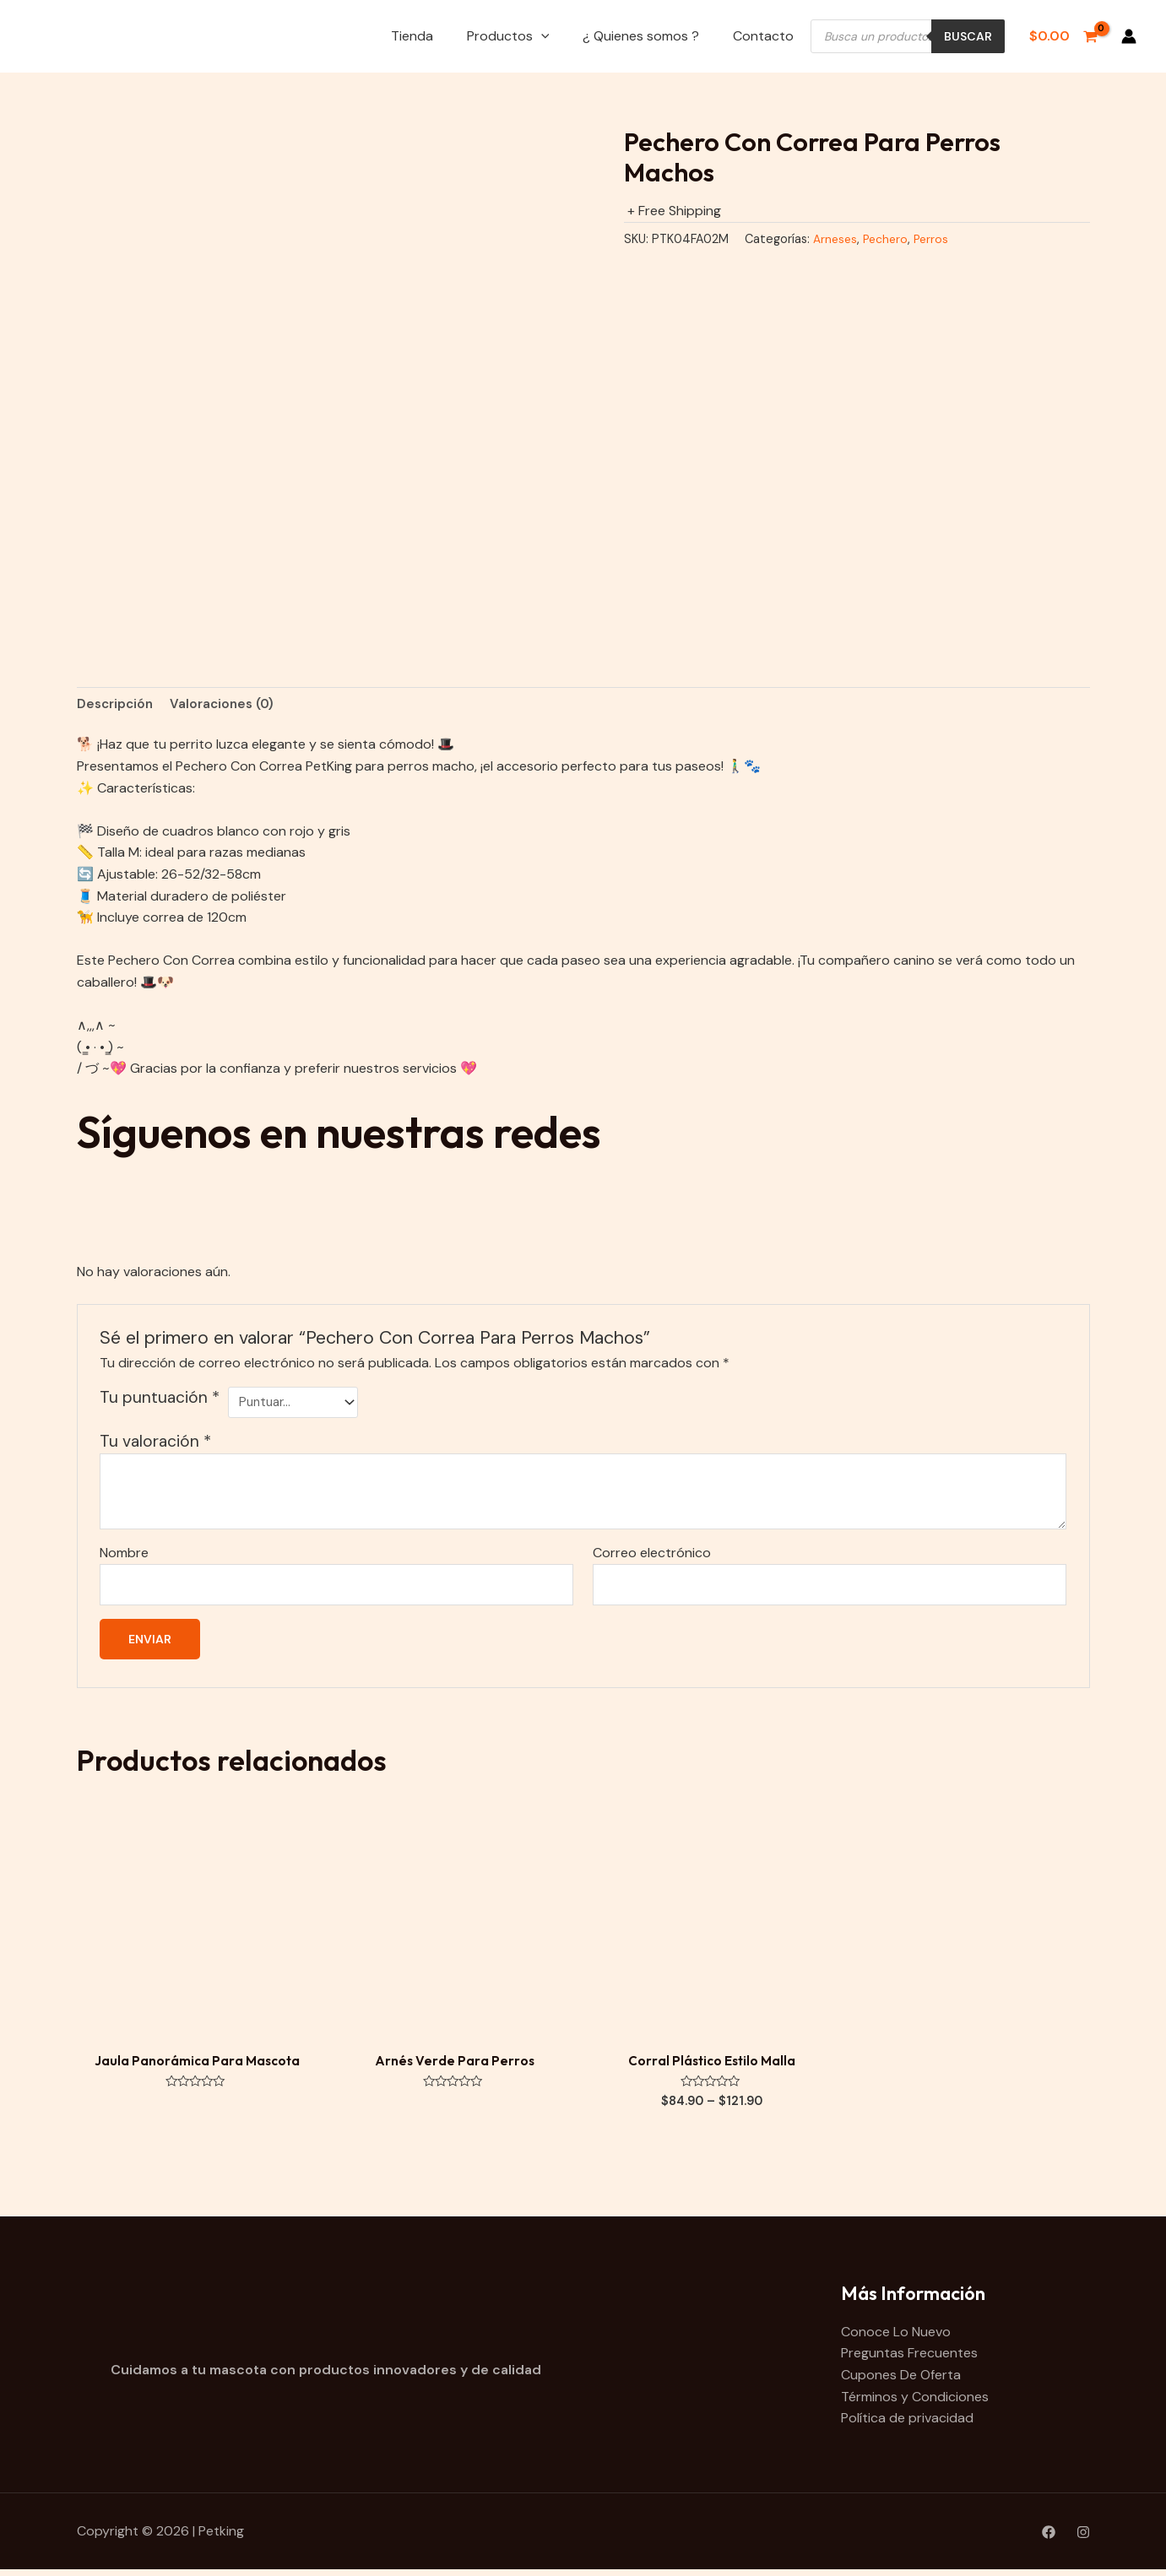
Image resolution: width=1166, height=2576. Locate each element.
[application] (541, 36)
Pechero (889, 238)
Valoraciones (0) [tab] (229, 704)
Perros (938, 238)
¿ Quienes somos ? (641, 36)
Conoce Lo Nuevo (896, 2338)
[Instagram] (1083, 2539)
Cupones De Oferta (901, 2381)
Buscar (968, 36)
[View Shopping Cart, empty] (1063, 36)
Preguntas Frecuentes (909, 2359)
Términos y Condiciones (915, 2402)
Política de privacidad (907, 2424)
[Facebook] (1048, 2539)
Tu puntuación (160, 1399)
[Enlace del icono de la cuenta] (1128, 36)
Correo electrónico (652, 1556)
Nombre (124, 1556)
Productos (508, 36)
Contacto (763, 36)
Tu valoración (155, 1444)
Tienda (412, 36)
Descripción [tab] (117, 704)
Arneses (836, 238)
